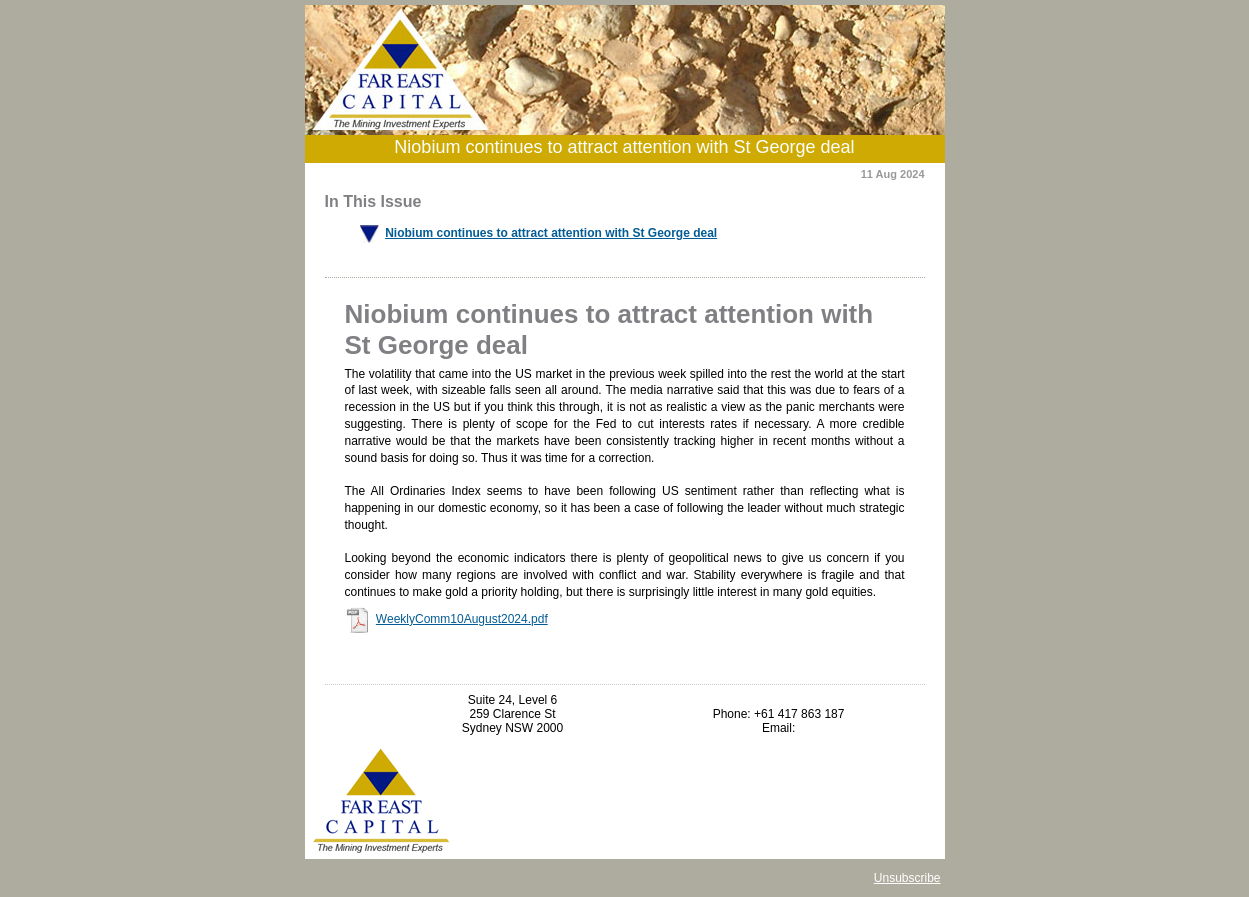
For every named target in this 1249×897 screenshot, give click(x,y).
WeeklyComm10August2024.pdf (462, 619)
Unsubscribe (907, 878)
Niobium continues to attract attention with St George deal (551, 233)
